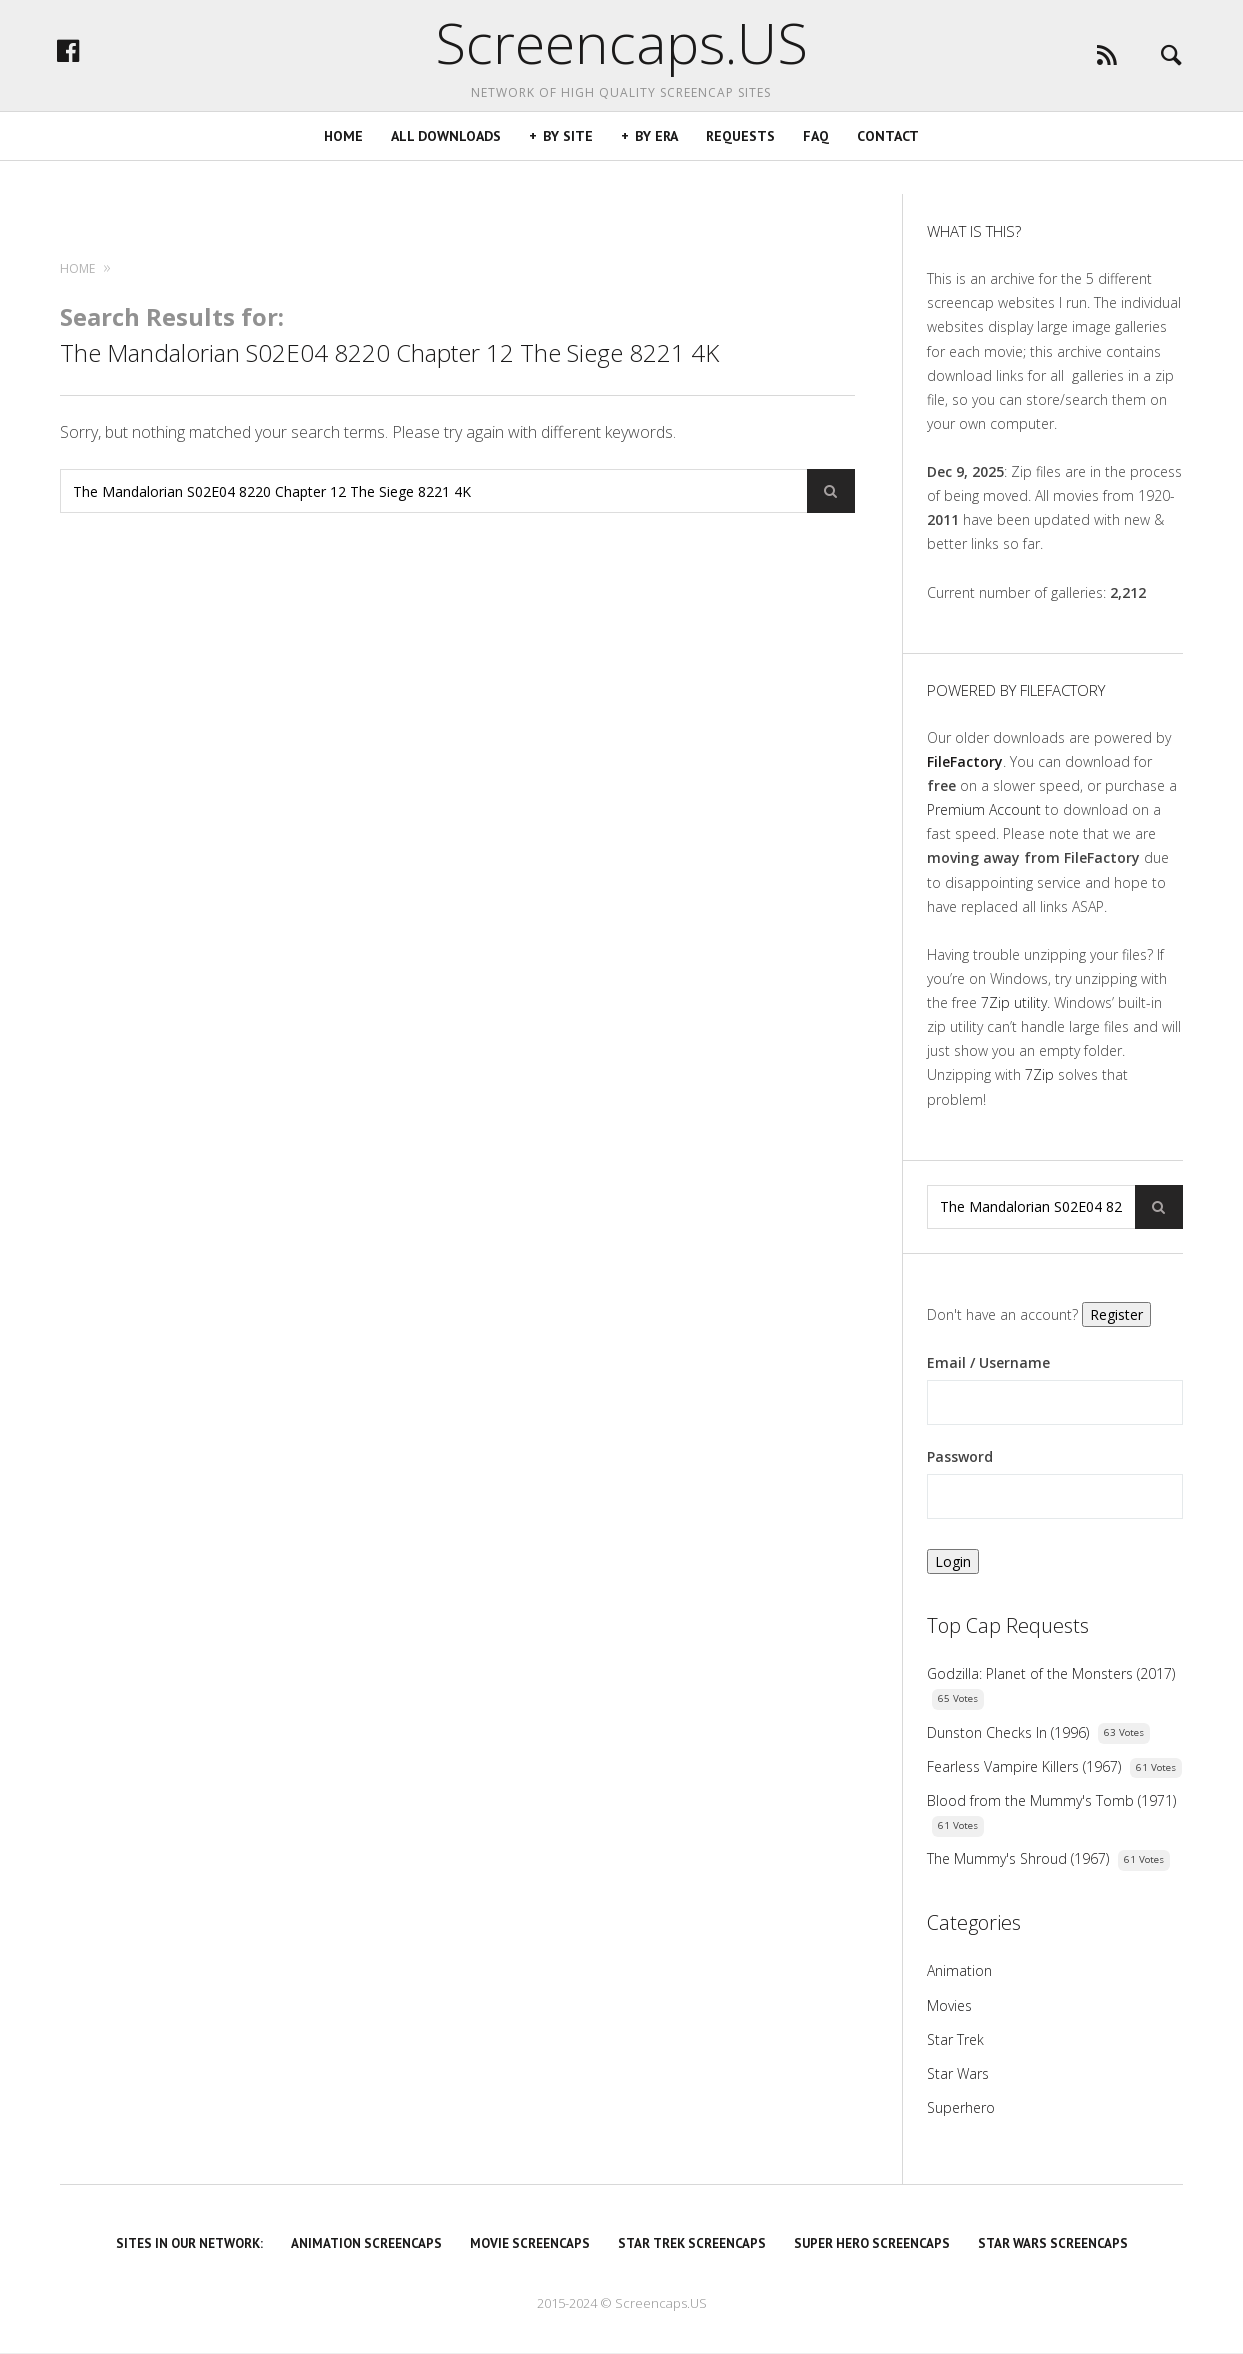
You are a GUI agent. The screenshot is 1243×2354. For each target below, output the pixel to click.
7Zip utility (1014, 1002)
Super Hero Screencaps (872, 2243)
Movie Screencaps (530, 2243)
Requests (740, 170)
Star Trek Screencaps (692, 2243)
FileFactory (965, 761)
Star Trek (955, 2039)
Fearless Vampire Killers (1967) (1024, 1766)
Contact (888, 170)
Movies (949, 2005)
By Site (568, 170)
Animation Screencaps (366, 2243)
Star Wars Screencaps (1053, 2243)
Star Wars (958, 2073)
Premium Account (984, 809)
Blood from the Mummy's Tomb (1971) (1051, 1800)
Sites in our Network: (189, 2243)
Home (343, 170)
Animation (959, 1970)
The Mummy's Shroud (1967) (1018, 1858)
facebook (145, 67)
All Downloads (446, 170)
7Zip (1039, 1074)
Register (1116, 1314)
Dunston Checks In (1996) (1008, 1732)
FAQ (816, 170)
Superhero (961, 2107)
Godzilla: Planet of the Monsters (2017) (1051, 1673)
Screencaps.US (621, 60)
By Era (656, 170)
